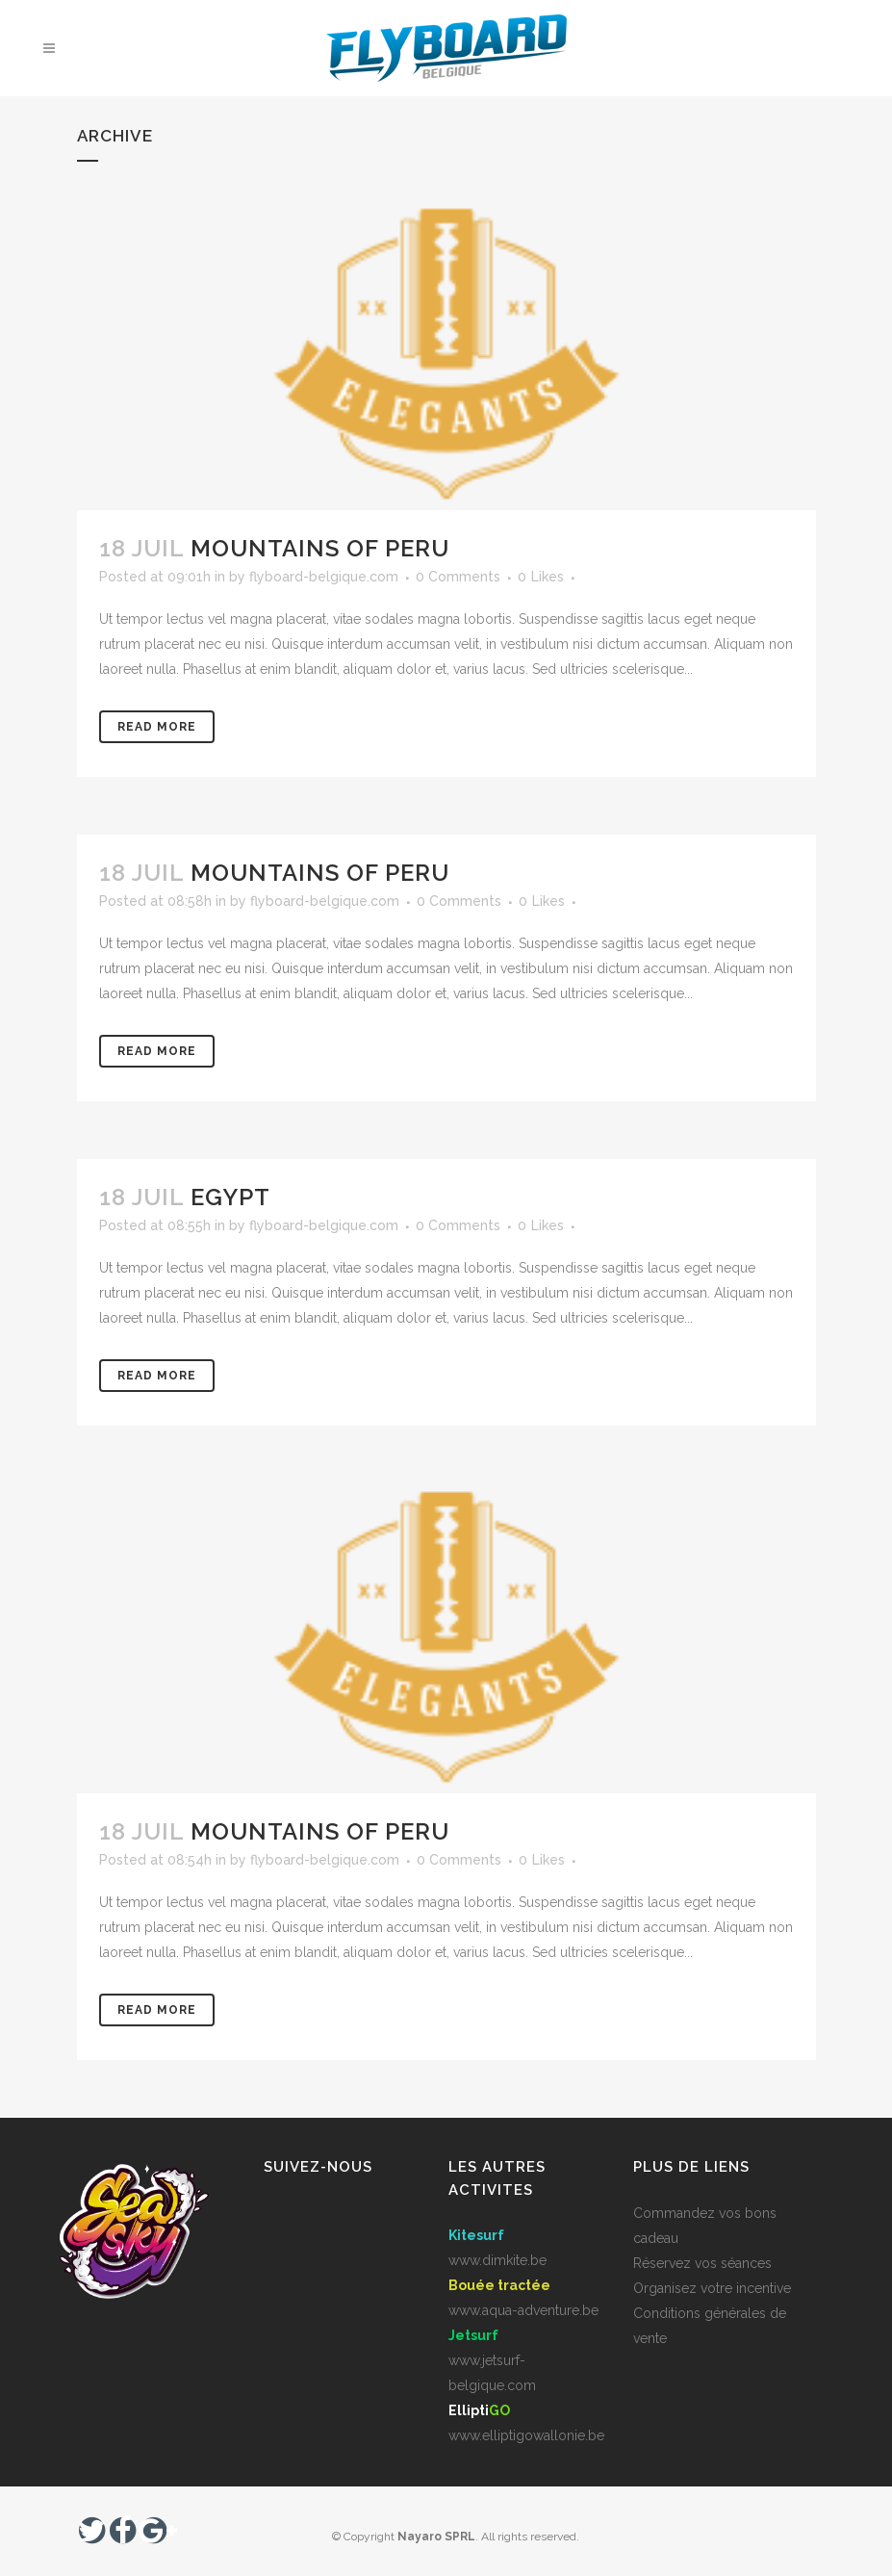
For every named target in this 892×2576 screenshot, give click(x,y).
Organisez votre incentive (712, 2288)
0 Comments (458, 576)
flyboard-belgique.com (323, 576)
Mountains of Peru (320, 548)
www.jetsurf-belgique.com (492, 2360)
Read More (156, 727)
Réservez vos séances (702, 2263)
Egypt (230, 1197)
